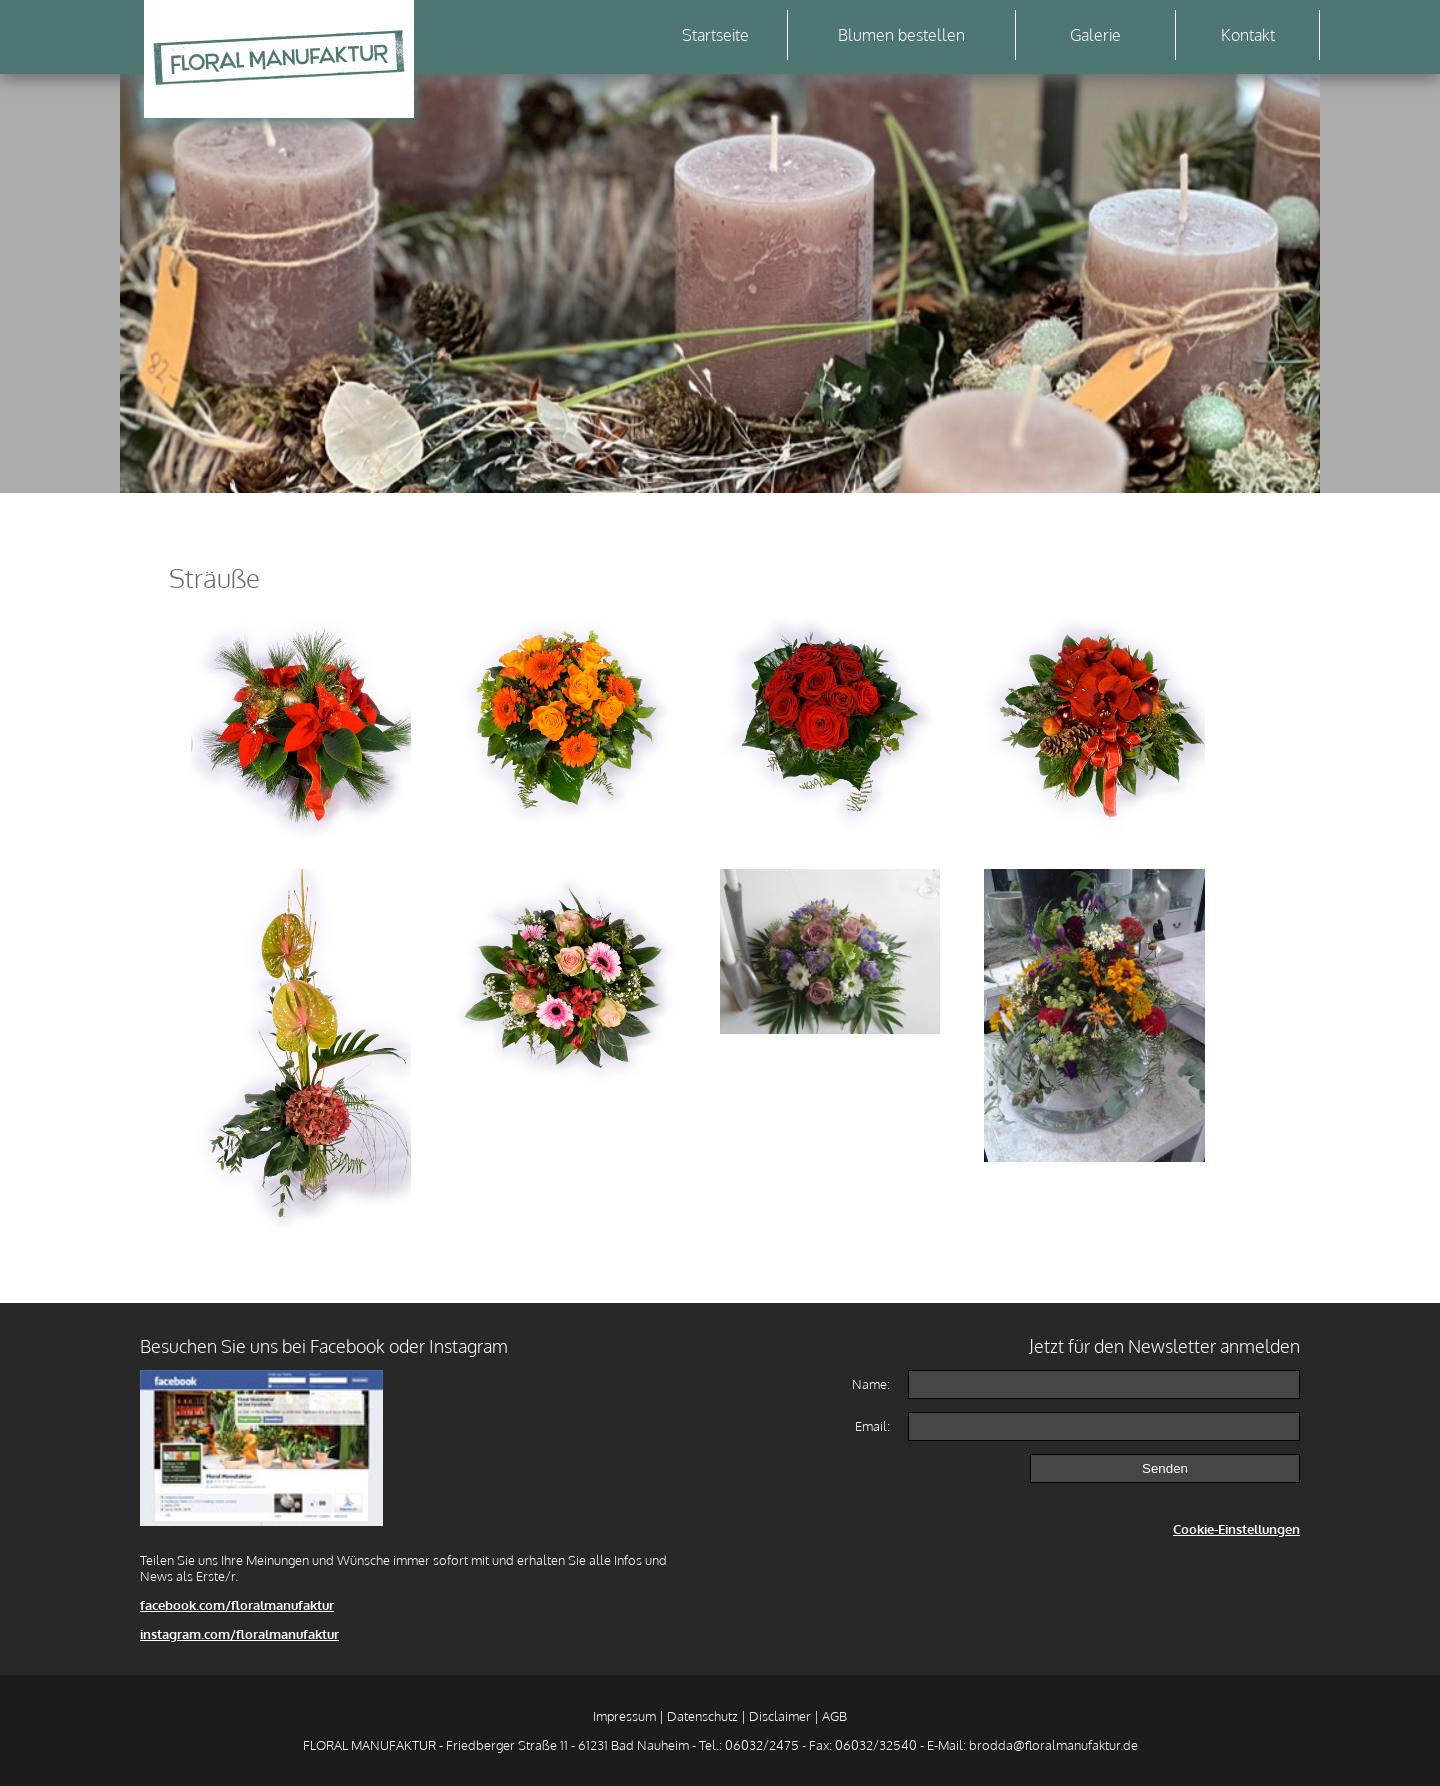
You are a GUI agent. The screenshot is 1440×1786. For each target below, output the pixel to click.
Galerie (1095, 35)
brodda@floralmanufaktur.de (1053, 1745)
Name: (871, 1384)
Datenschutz (702, 1716)
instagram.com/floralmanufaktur (239, 1634)
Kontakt (1248, 35)
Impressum (624, 1716)
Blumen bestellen (901, 35)
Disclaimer (780, 1716)
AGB (834, 1716)
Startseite (715, 35)
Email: (872, 1426)
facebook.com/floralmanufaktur (237, 1605)
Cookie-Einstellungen (1236, 1529)
